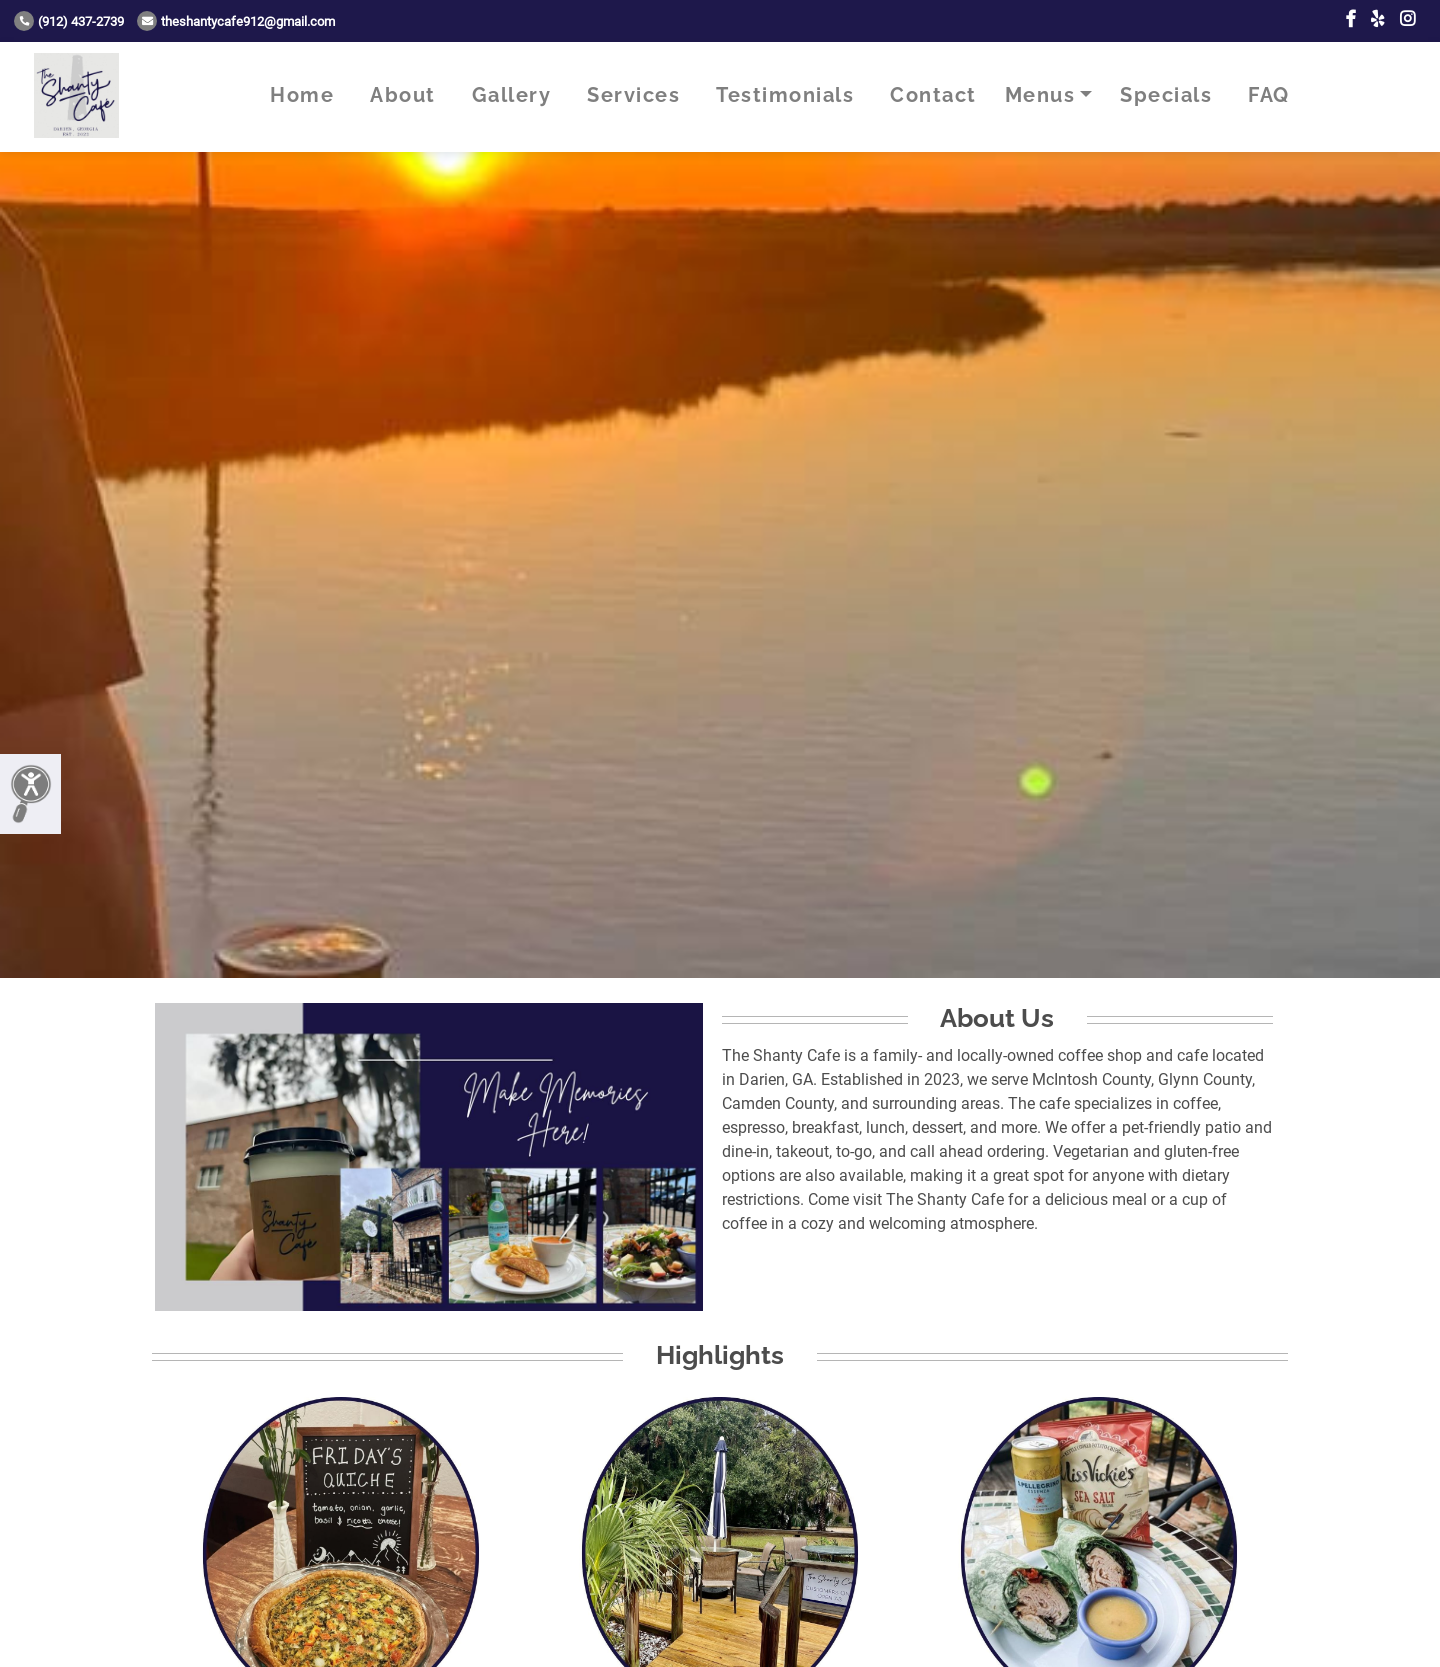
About (403, 95)
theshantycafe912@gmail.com (236, 21)
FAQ (1269, 95)
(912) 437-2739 (69, 21)
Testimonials (785, 95)
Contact (933, 95)
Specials (1166, 95)
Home (302, 95)
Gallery (512, 95)
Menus (1040, 95)
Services (633, 95)
